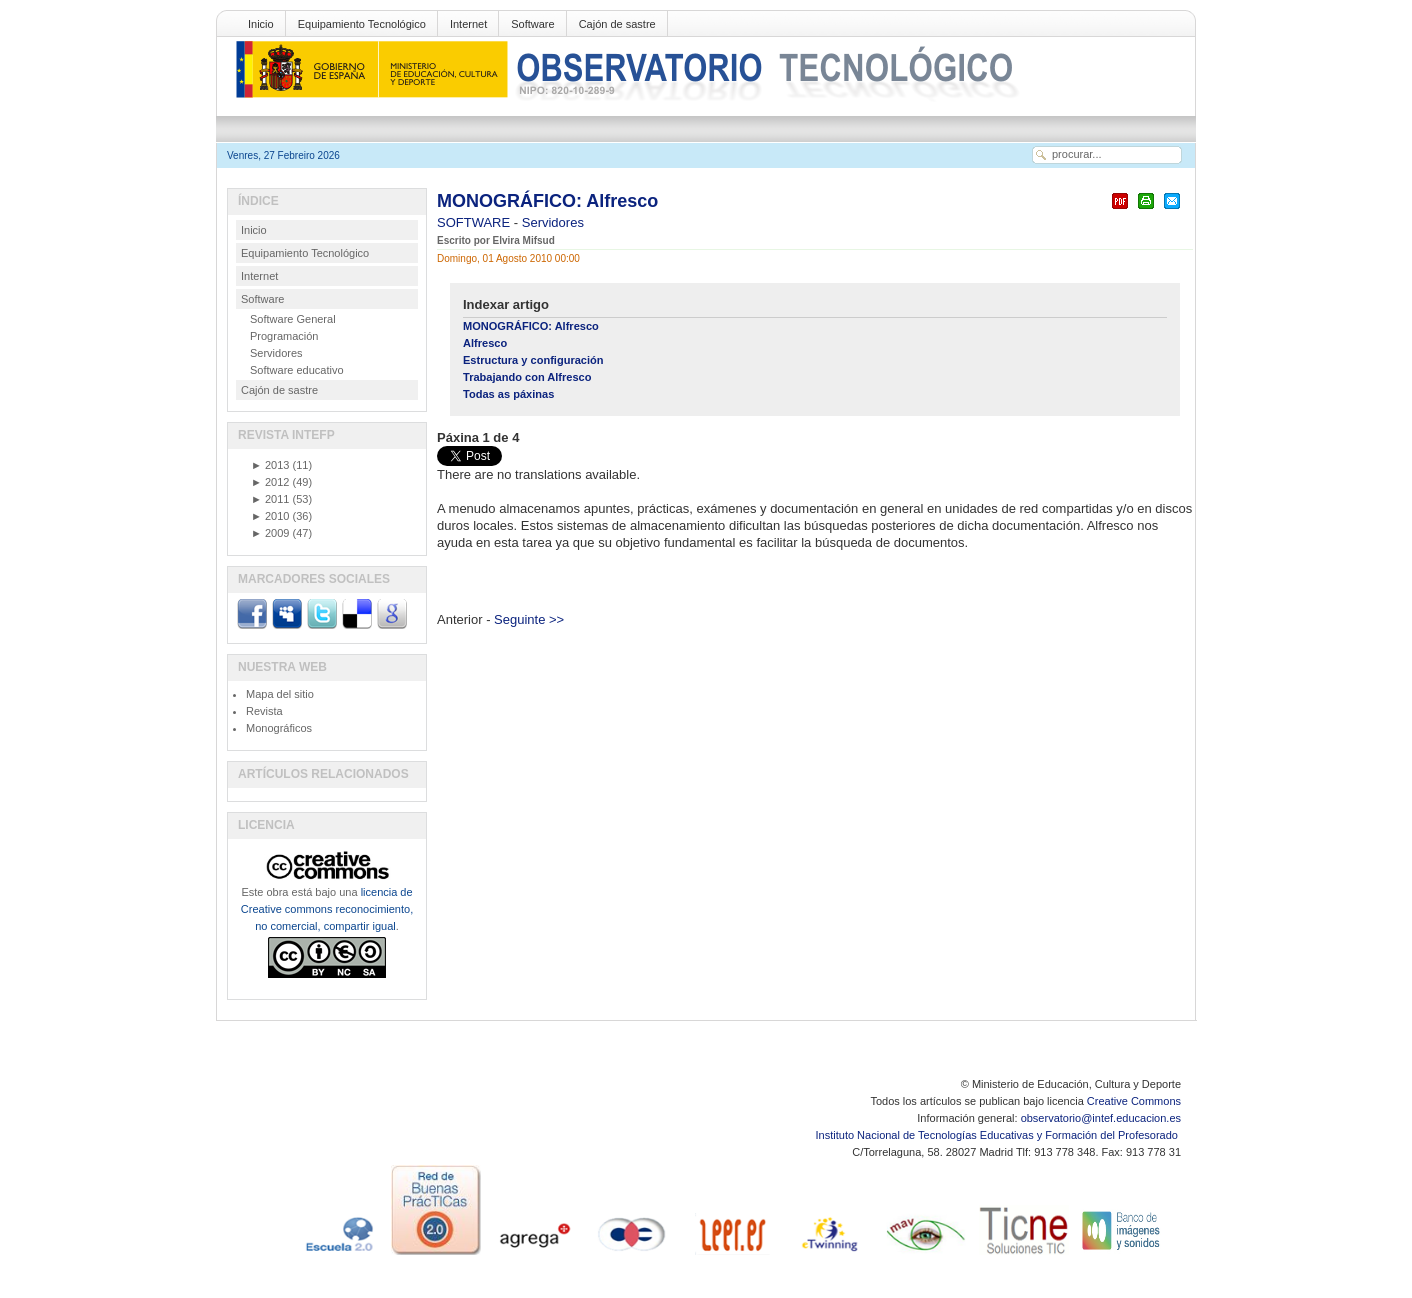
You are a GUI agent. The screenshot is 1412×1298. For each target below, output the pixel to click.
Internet (468, 24)
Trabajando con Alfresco (527, 377)
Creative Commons (1134, 1101)
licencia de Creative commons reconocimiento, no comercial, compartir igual (327, 909)
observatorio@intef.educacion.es (1101, 1118)
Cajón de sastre (617, 24)
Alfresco (485, 343)
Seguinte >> (529, 619)
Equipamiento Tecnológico (362, 24)
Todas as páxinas (508, 394)
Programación (284, 336)
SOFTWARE (475, 222)
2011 (270, 499)
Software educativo (297, 370)
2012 (270, 482)
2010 (270, 516)
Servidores (553, 222)
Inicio (261, 24)
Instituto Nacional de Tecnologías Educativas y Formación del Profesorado (998, 1135)
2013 (270, 465)
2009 (270, 533)
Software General (293, 319)
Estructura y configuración (533, 360)
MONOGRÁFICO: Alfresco (547, 201)
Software (532, 24)
